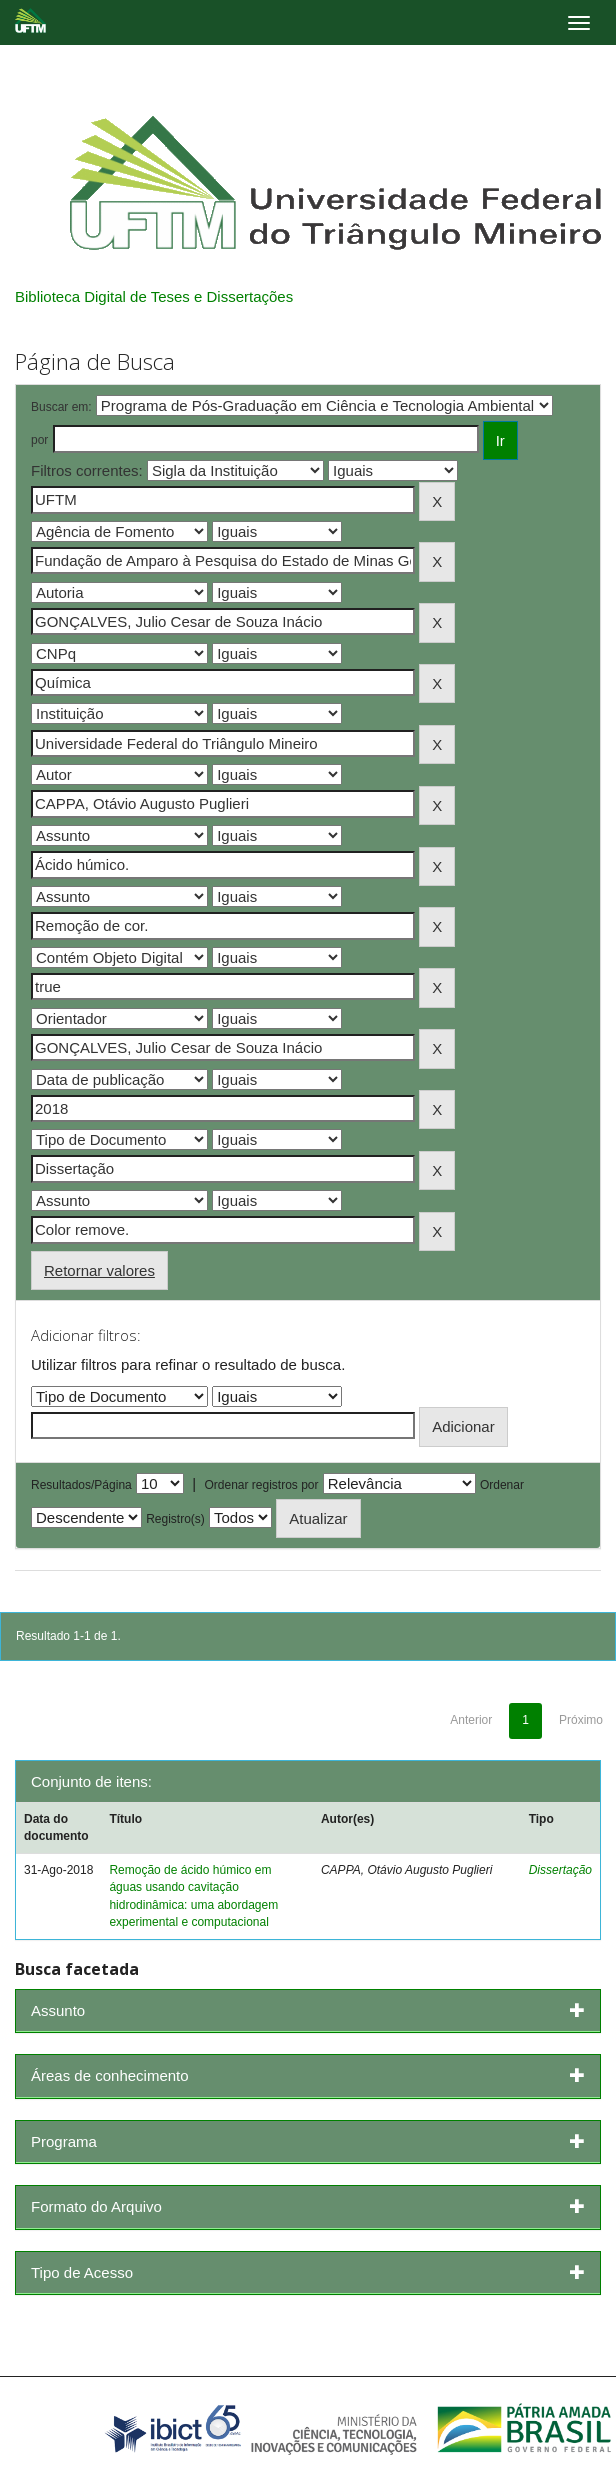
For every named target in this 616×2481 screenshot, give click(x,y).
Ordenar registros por (261, 1485)
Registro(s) (175, 1519)
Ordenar (502, 1485)
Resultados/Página (81, 1485)
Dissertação (560, 1870)
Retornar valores (99, 1270)
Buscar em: (61, 407)
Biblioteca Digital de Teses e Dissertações (154, 296)
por (39, 440)
